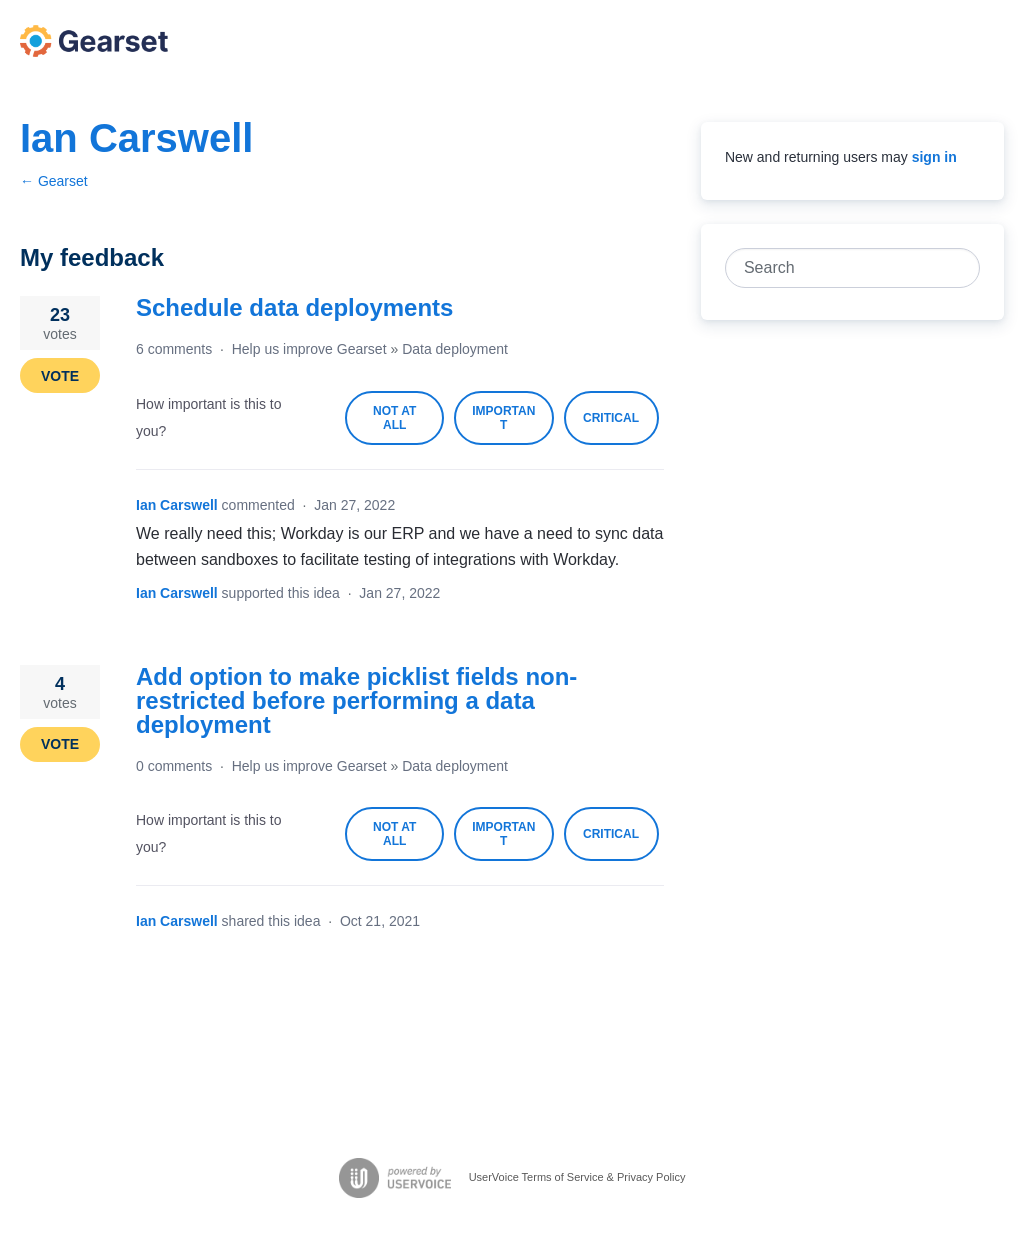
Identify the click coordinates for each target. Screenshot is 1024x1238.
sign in (934, 157)
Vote (60, 376)
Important (512, 424)
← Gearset (54, 181)
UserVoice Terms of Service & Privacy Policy (577, 1176)
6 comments (174, 349)
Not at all (408, 424)
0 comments (174, 766)
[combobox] (841, 268)
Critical (621, 428)
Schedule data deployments (294, 307)
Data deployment (455, 349)
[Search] (960, 268)
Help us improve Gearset (309, 349)
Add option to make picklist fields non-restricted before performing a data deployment (356, 700)
